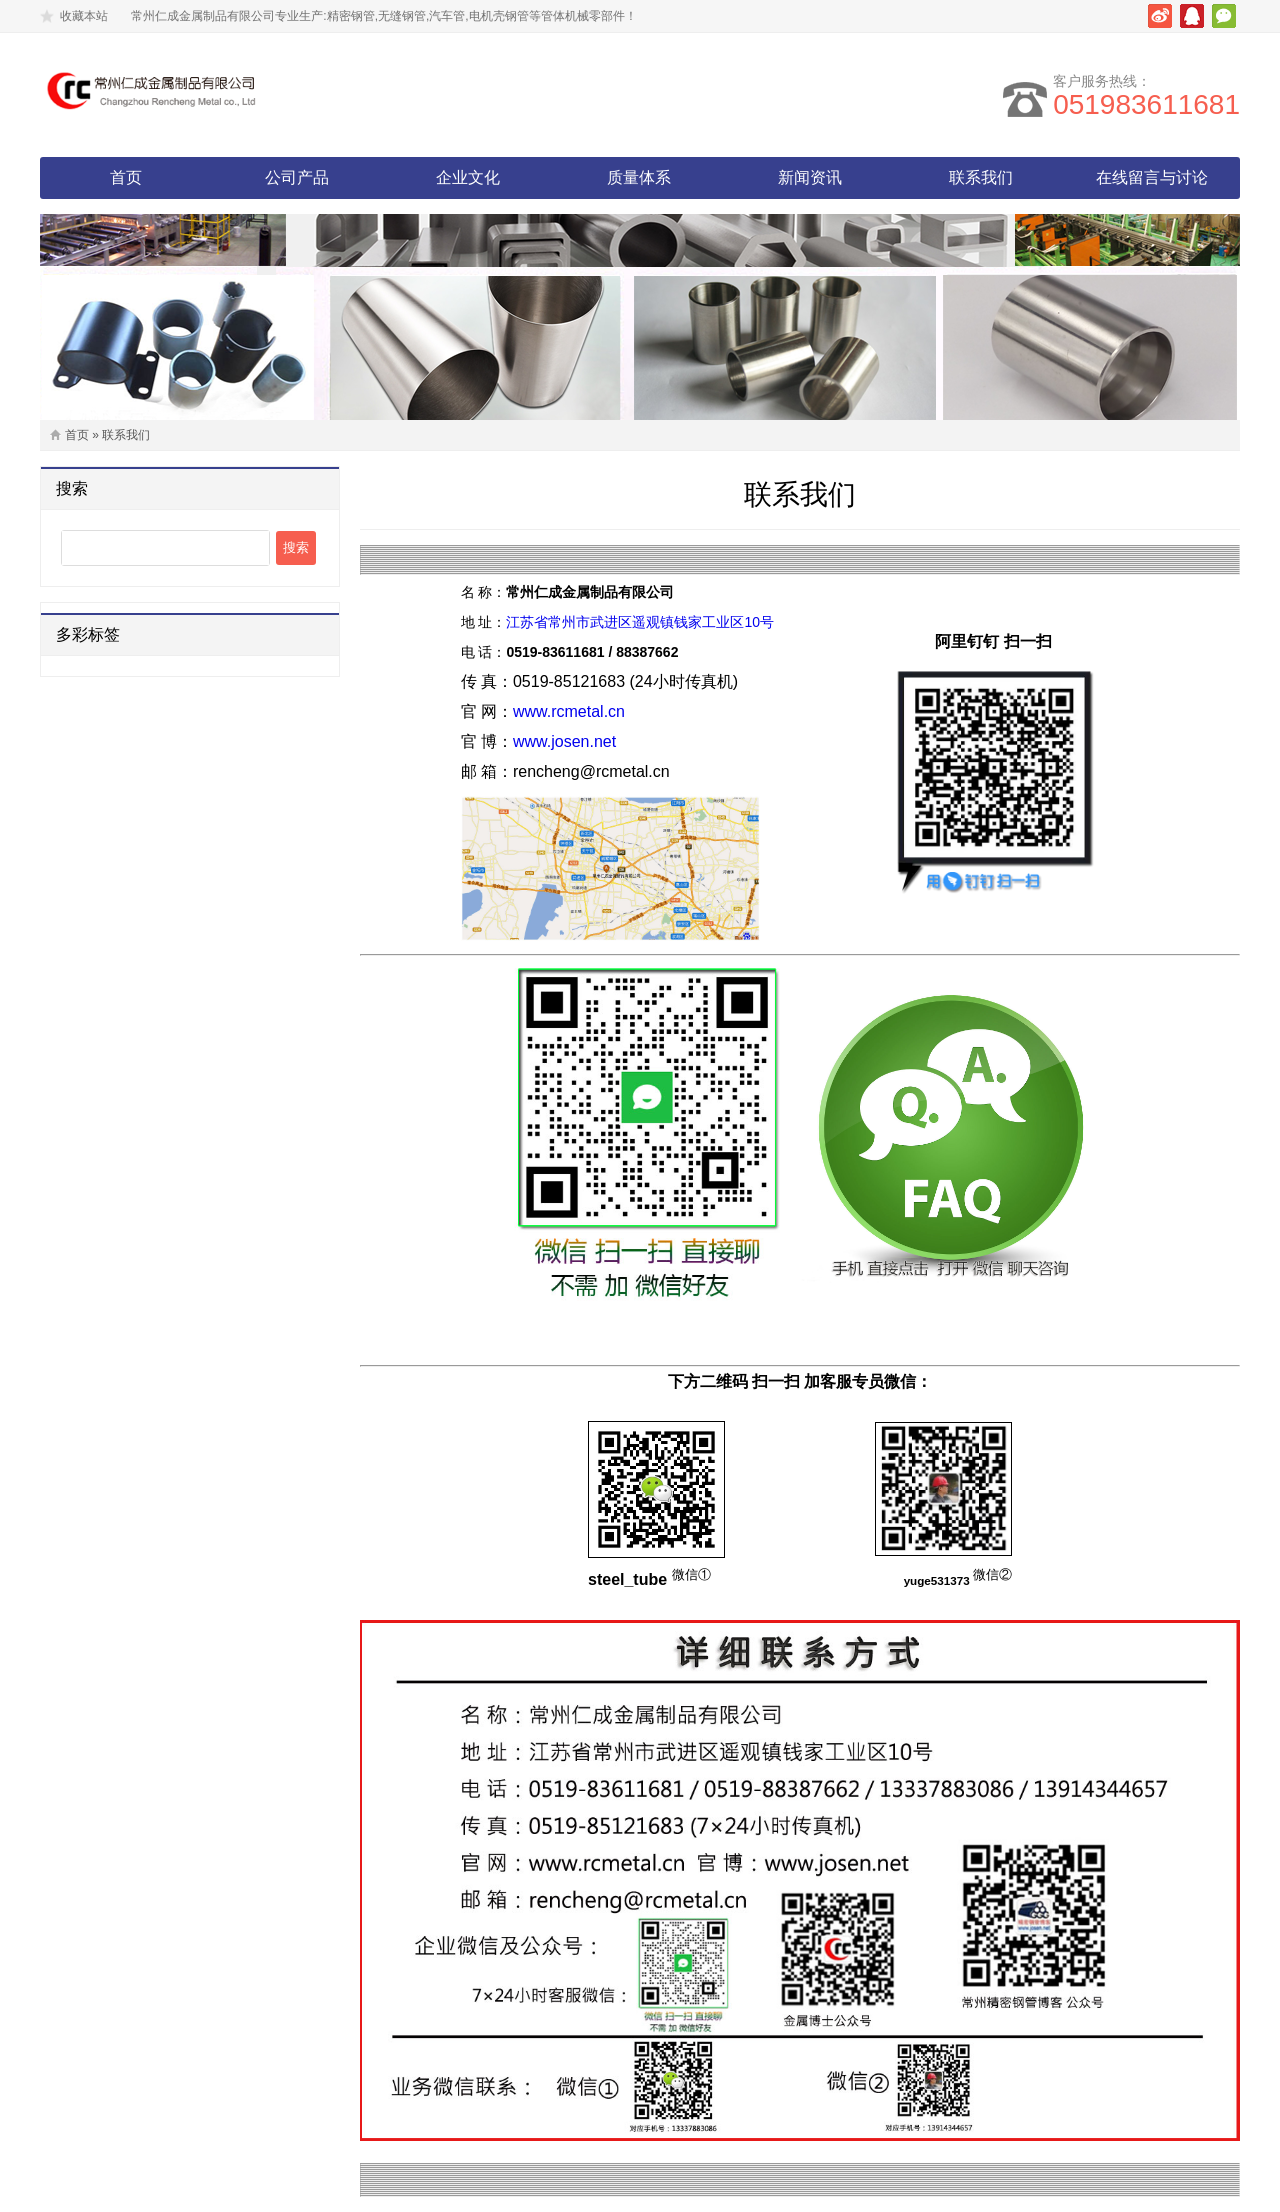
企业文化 (468, 177)
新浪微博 (1160, 16)
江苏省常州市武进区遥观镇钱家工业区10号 (640, 622)
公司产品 (297, 177)
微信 (1224, 16)
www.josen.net (564, 741)
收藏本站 (84, 16)
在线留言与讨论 (1152, 177)
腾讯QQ (1192, 16)
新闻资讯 (810, 177)
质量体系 (639, 177)
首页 (126, 177)
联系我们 (981, 177)
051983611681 (1146, 104)
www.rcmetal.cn (569, 711)
